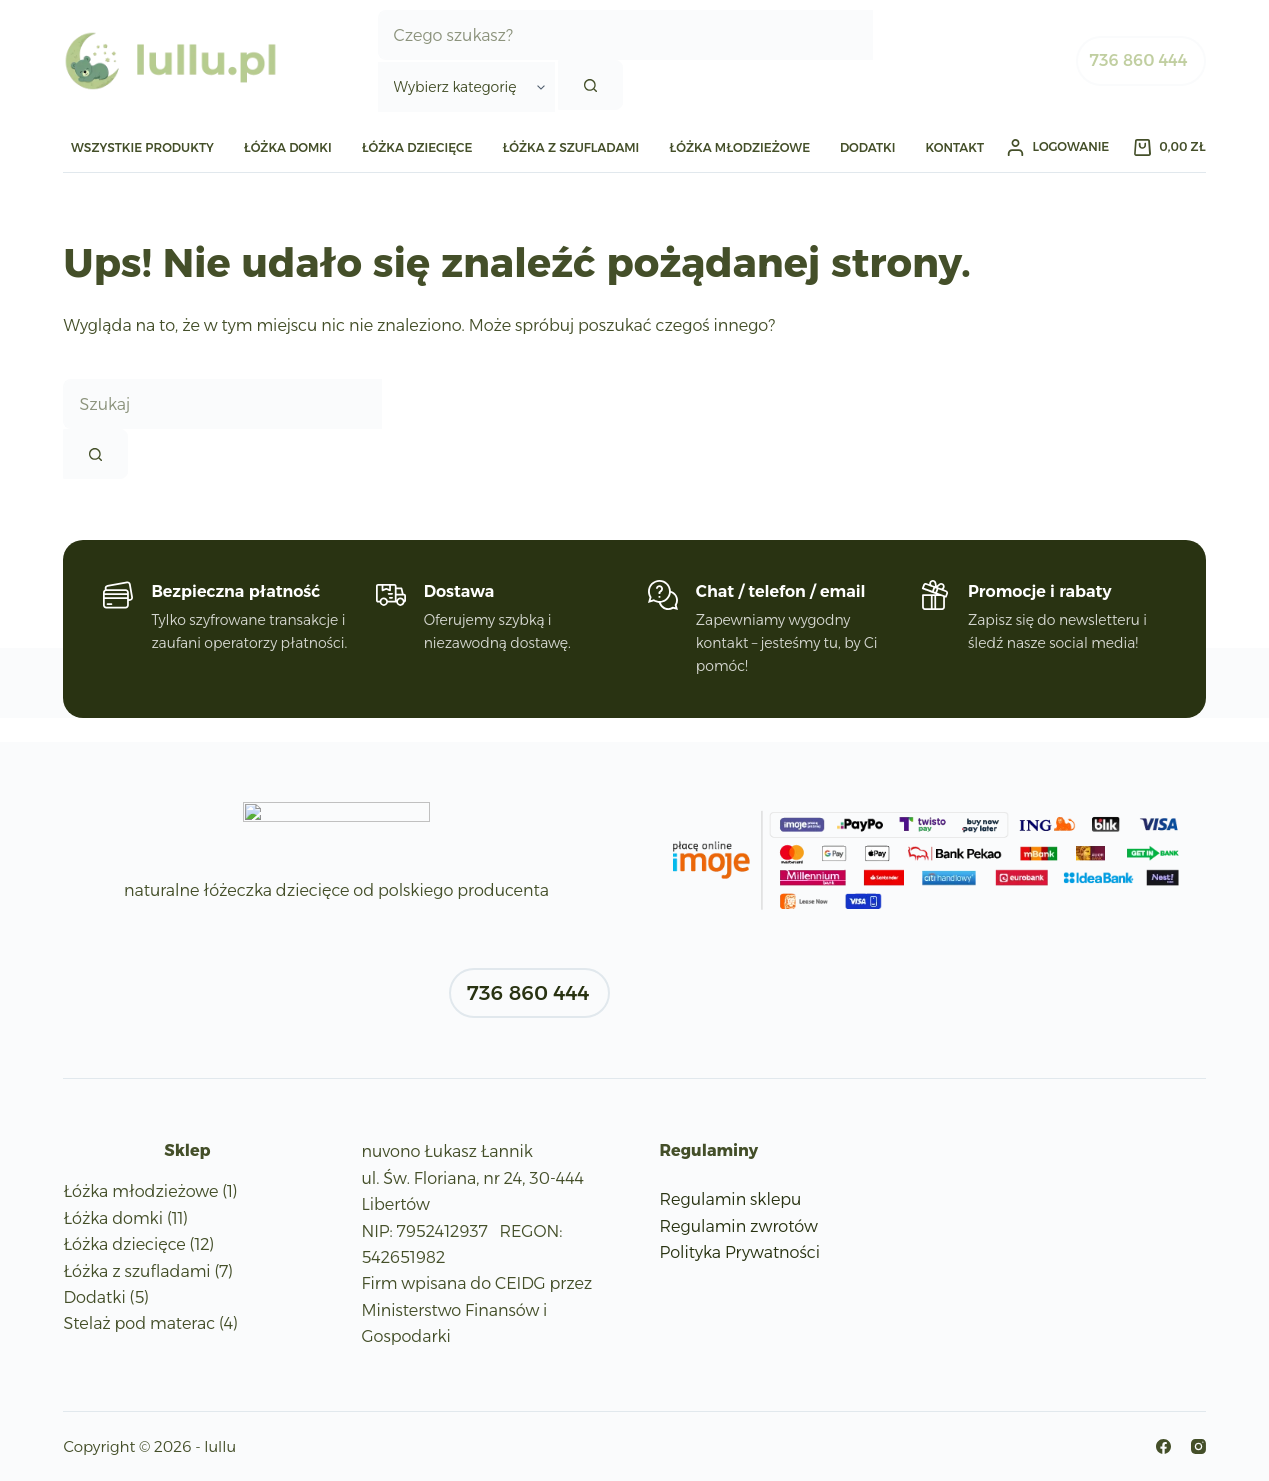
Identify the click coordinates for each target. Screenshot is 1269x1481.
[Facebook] (1163, 1446)
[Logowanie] (1058, 147)
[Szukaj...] (626, 35)
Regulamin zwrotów (739, 1226)
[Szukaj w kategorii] (466, 87)
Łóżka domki (288, 147)
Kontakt (954, 147)
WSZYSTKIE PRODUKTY (142, 147)
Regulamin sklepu (731, 1199)
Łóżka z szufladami (570, 147)
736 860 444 (1139, 60)
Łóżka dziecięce (417, 147)
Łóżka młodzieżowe (739, 147)
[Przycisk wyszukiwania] (590, 85)
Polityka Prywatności (740, 1252)
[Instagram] (1198, 1446)
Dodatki (867, 147)
